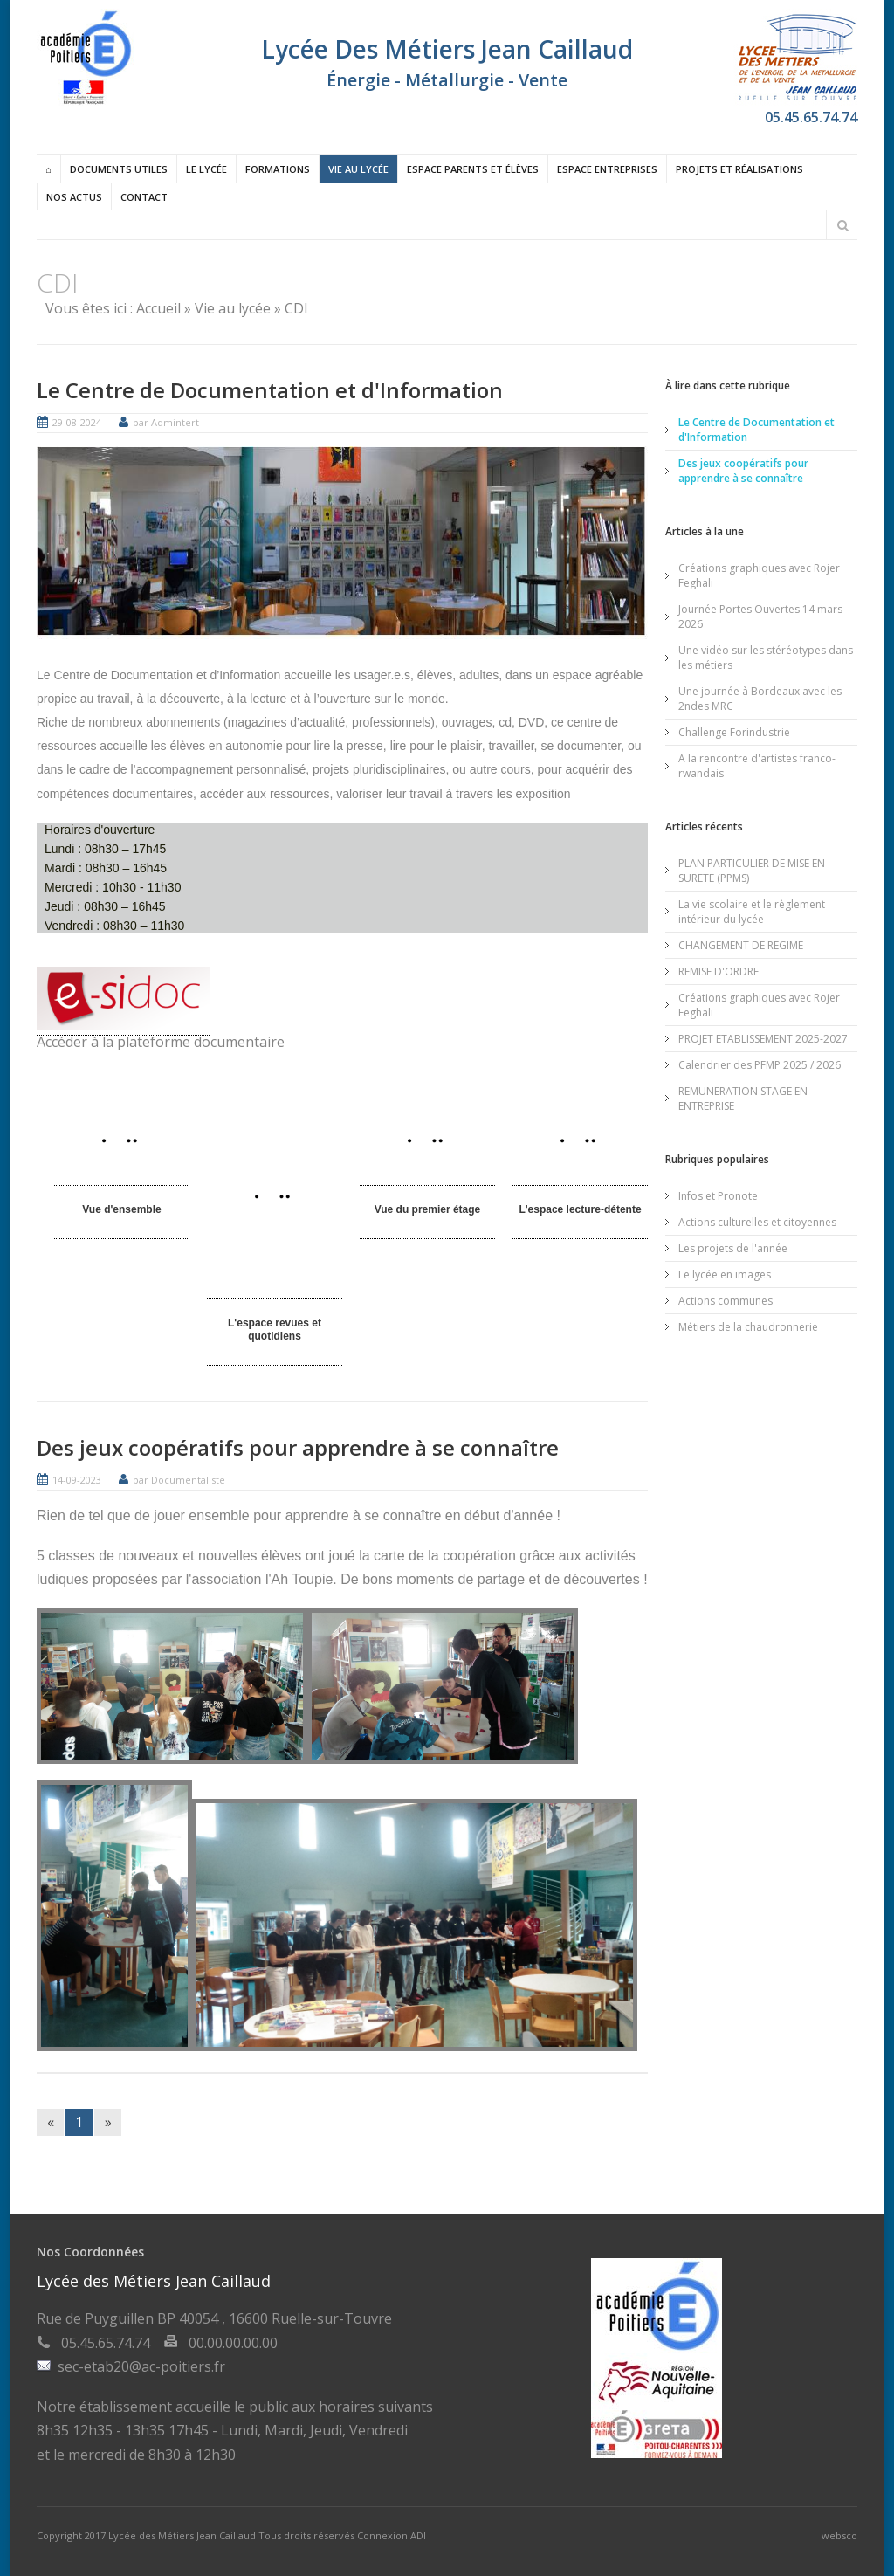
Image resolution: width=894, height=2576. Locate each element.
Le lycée (206, 169)
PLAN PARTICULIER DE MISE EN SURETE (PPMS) (751, 870)
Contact (144, 196)
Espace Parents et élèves (473, 169)
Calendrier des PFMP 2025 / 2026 (759, 1064)
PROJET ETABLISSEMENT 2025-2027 (763, 1037)
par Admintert (166, 422)
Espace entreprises (607, 169)
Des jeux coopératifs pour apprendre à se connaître (298, 1446)
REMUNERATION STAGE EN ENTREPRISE (743, 1097)
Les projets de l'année (732, 1247)
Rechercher (842, 225)
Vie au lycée (358, 169)
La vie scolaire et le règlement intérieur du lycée (751, 911)
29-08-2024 (76, 422)
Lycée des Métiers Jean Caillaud (183, 2534)
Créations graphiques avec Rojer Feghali (759, 574)
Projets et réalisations (739, 169)
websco (839, 2534)
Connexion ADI (391, 2534)
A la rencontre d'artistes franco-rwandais (757, 765)
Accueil (158, 308)
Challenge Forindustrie (734, 731)
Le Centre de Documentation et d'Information (270, 389)
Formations (277, 169)
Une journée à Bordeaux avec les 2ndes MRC (760, 698)
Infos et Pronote (718, 1195)
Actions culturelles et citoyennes (757, 1221)
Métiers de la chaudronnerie (748, 1326)
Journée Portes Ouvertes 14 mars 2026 (760, 615)
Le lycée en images (724, 1273)
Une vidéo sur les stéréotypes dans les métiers (765, 657)
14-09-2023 (76, 1478)
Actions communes (725, 1299)
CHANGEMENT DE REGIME (740, 944)
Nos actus (74, 196)
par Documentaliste (179, 1478)
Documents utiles (119, 169)
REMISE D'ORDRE (718, 970)
